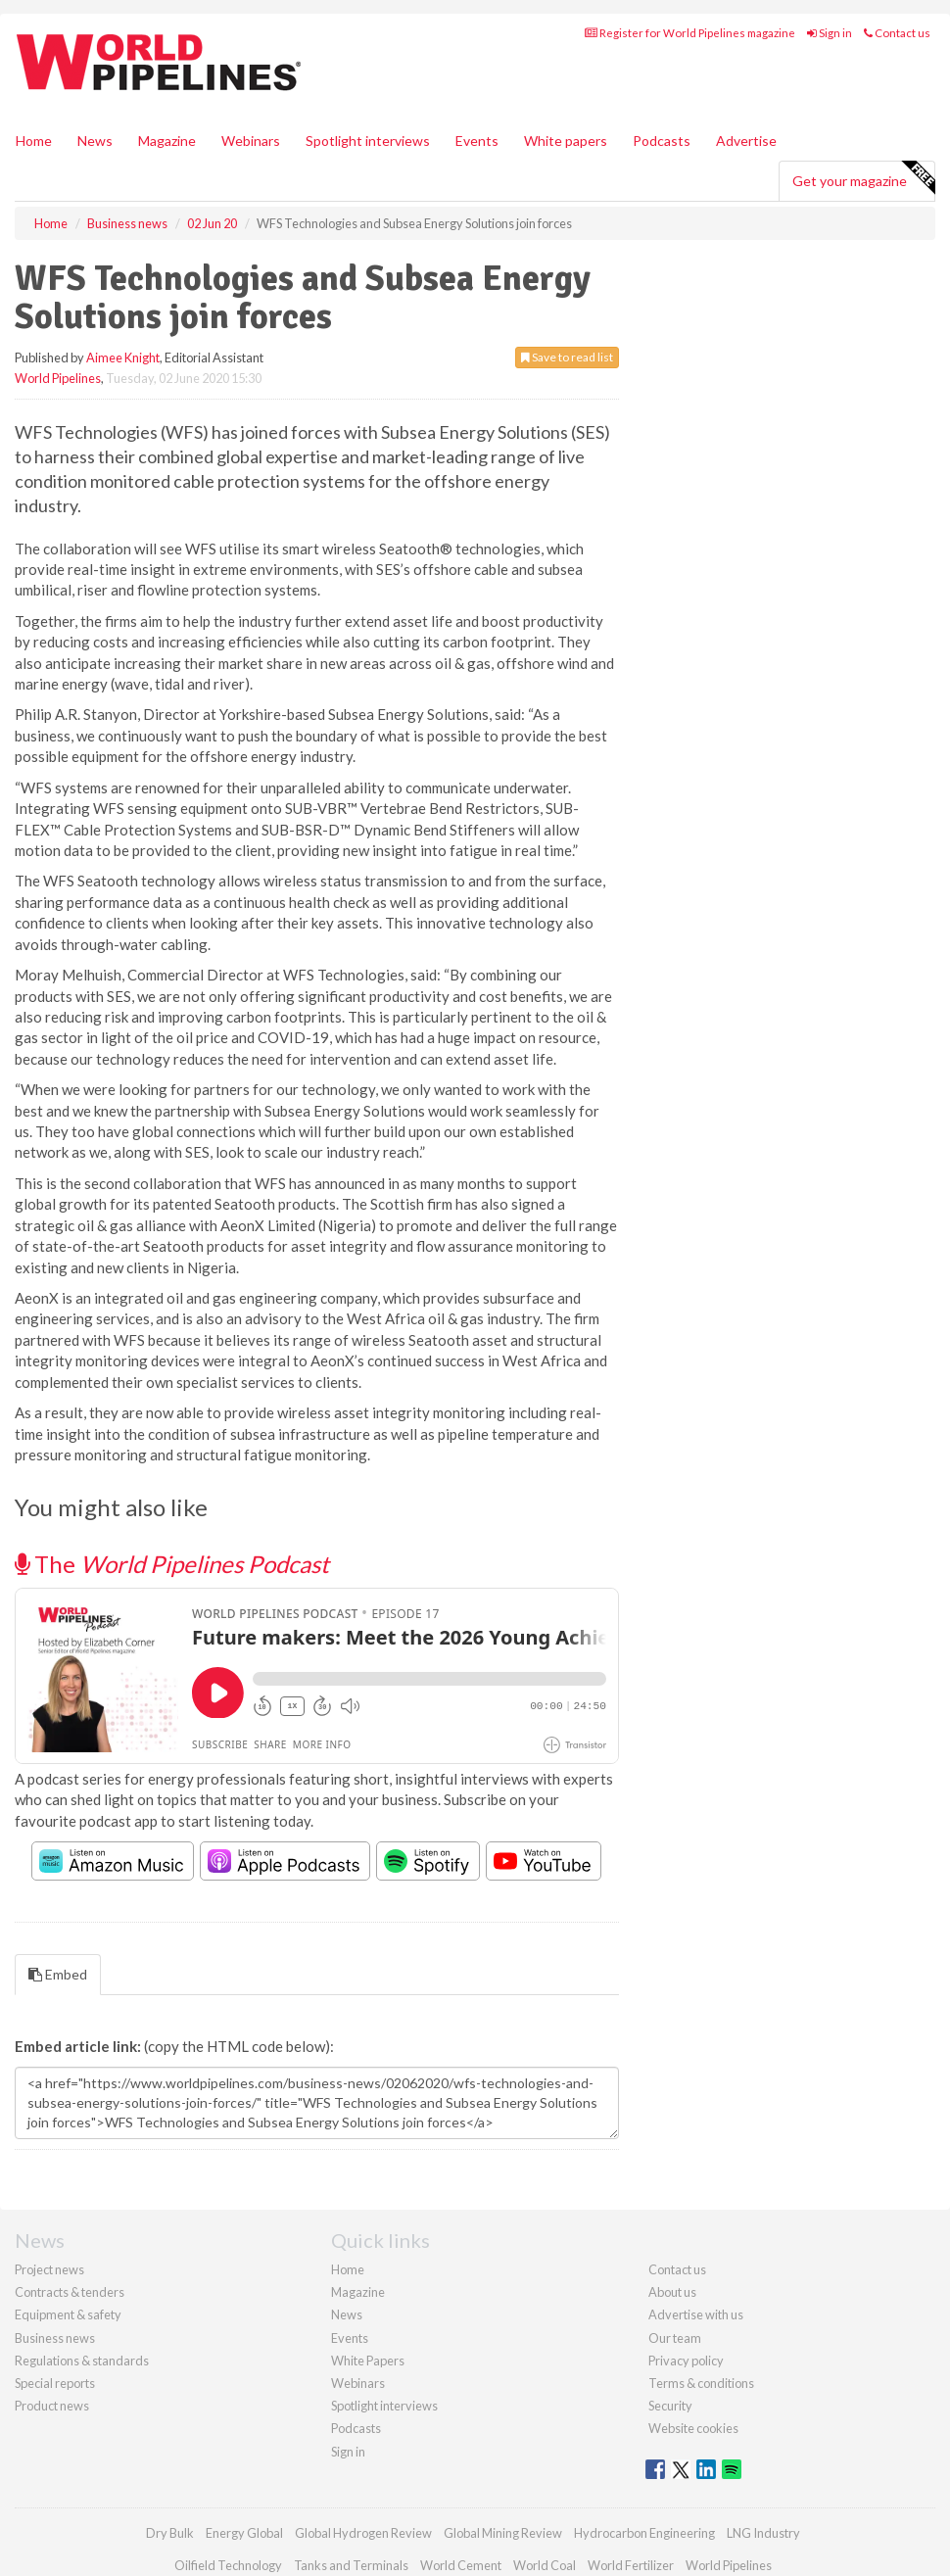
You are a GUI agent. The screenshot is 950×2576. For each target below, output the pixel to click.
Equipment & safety (68, 2314)
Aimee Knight (123, 357)
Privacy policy (686, 2360)
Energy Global (244, 2533)
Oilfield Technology (228, 2565)
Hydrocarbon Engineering (644, 2533)
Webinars (250, 140)
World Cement (460, 2565)
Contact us (897, 32)
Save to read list (567, 357)
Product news (52, 2405)
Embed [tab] (57, 1974)
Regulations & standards (82, 2360)
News (346, 2314)
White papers (565, 140)
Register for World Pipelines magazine (690, 32)
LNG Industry (763, 2533)
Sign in (829, 32)
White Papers (367, 2360)
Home (34, 140)
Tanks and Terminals (351, 2565)
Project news (49, 2269)
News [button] (95, 140)
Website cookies (693, 2428)
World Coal (544, 2565)
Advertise (746, 140)
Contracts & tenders (69, 2292)
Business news (55, 2338)
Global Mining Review (503, 2533)
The (172, 1564)
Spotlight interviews (368, 140)
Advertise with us (695, 2314)
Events (477, 140)
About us (672, 2292)
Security (670, 2405)
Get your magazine (863, 178)
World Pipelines (58, 378)
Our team (674, 2338)
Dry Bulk (170, 2533)
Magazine (167, 140)
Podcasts (661, 140)
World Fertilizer (631, 2565)
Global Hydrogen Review (363, 2533)
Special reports (55, 2383)
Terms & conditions (701, 2383)
